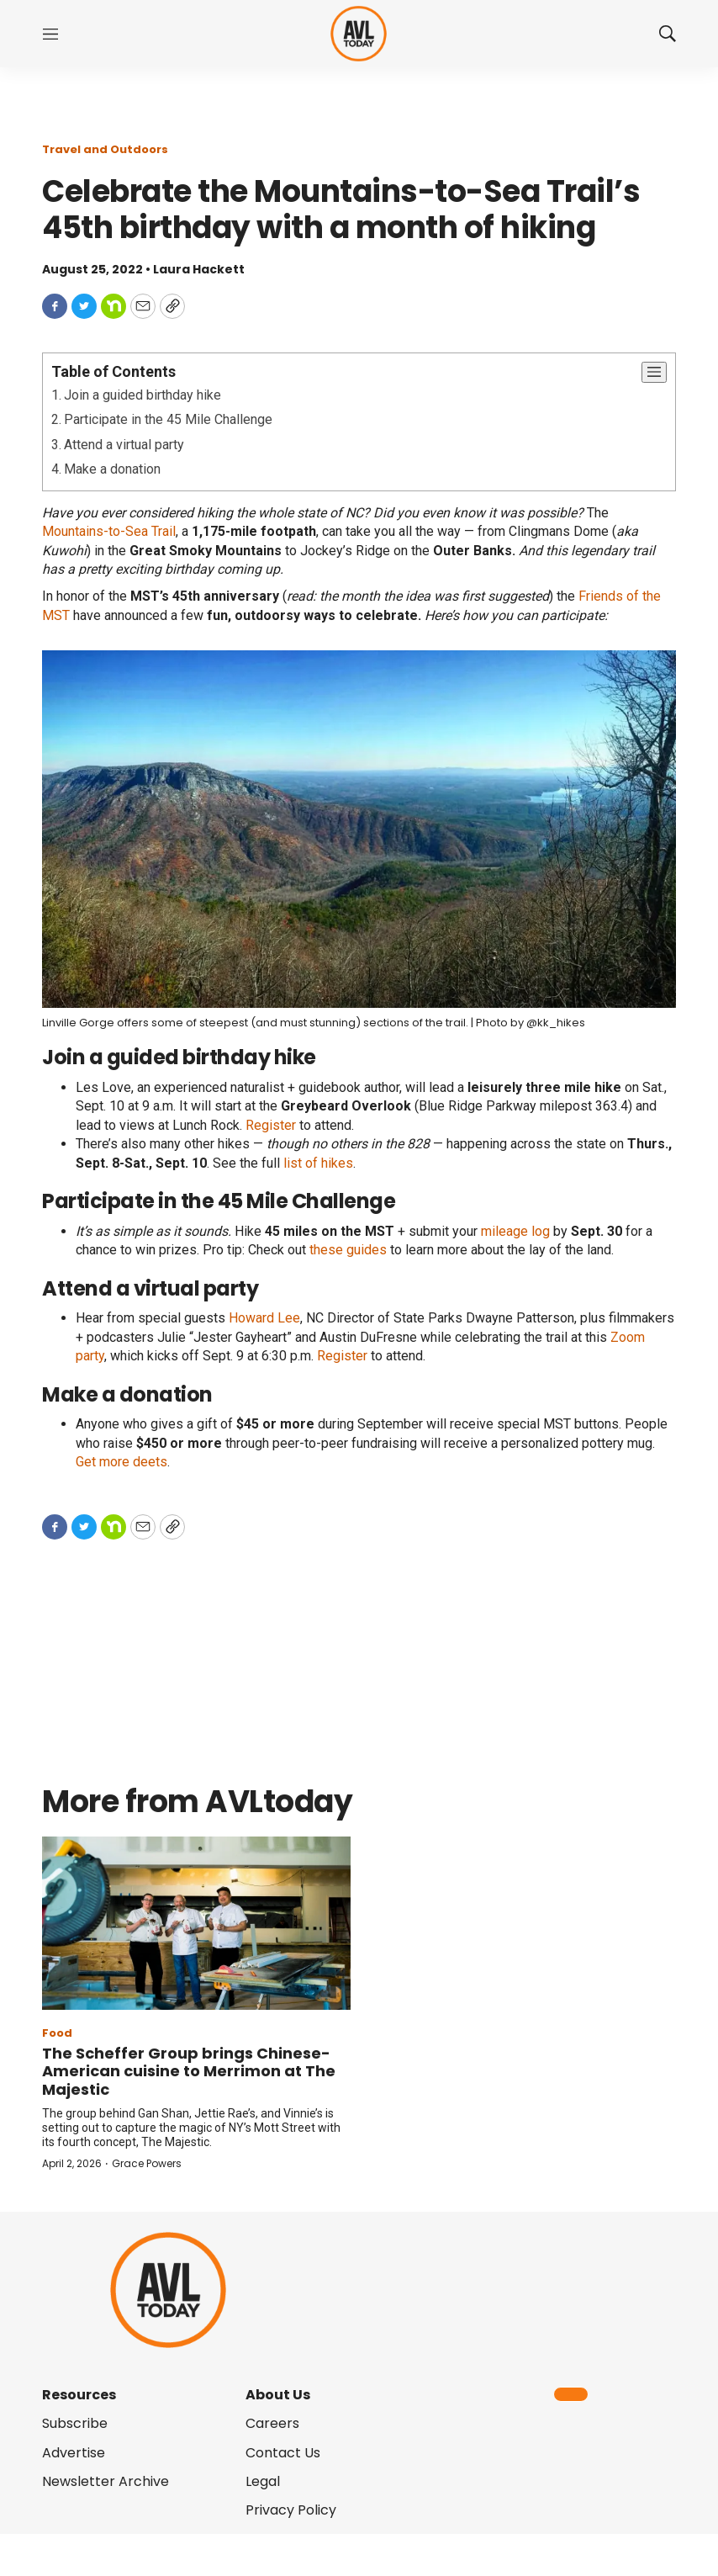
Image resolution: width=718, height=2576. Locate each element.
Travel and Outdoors (105, 149)
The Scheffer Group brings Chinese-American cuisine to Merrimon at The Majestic (188, 2071)
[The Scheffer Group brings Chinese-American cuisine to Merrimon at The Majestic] (196, 1923)
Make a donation (112, 469)
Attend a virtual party (124, 445)
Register (270, 1125)
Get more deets (121, 1462)
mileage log (515, 1231)
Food (57, 2033)
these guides (348, 1250)
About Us (277, 2395)
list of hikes (318, 1163)
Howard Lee (264, 1318)
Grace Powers (147, 2163)
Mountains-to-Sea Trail (109, 531)
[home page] (359, 34)
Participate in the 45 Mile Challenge (168, 419)
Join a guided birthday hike (142, 395)
